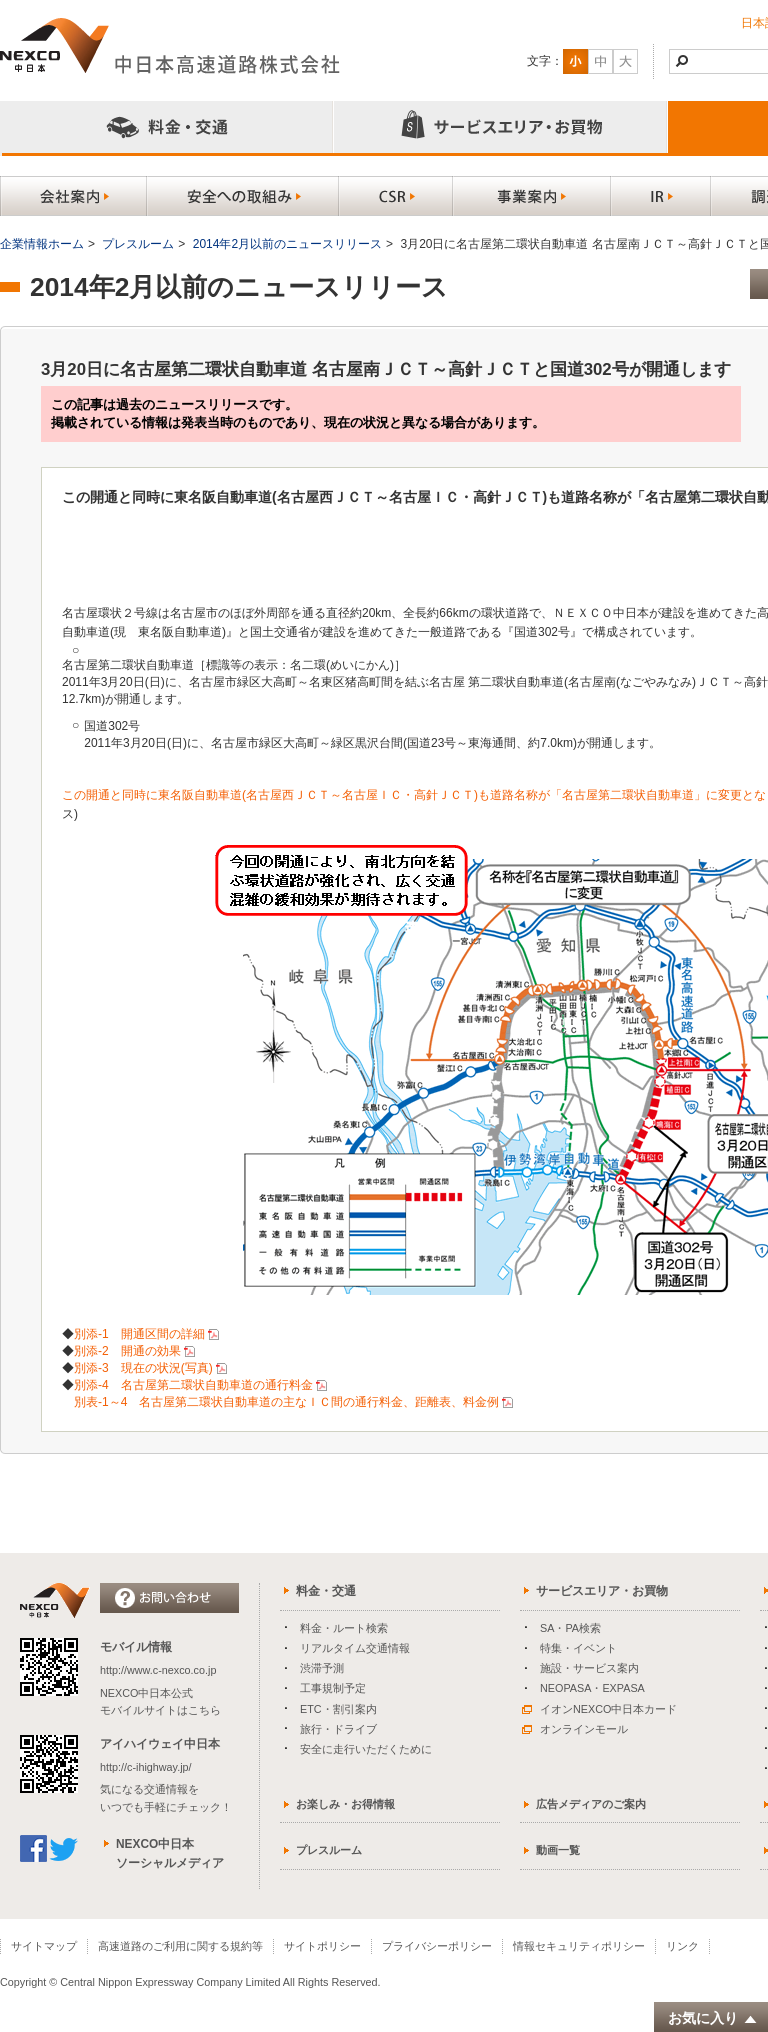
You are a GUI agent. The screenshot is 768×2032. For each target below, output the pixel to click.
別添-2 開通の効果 (127, 1351)
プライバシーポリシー (437, 1946)
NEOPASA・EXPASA (592, 1688)
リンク (682, 1946)
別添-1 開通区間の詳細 (139, 1334)
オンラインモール (575, 1729)
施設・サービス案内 (589, 1668)
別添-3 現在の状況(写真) (143, 1368)
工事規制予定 (333, 1688)
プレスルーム (138, 244)
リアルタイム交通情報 (355, 1648)
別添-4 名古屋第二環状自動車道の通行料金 (193, 1385)
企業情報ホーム (42, 244)
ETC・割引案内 (338, 1709)
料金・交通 (326, 1591)
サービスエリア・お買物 (602, 1591)
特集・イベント (578, 1648)
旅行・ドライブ (338, 1729)
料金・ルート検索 (344, 1628)
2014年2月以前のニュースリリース (287, 244)
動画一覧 (558, 1850)
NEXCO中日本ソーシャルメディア (170, 1853)
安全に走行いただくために (366, 1749)
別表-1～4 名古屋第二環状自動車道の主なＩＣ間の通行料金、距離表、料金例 (286, 1402)
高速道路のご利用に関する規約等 (180, 1946)
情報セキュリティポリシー (579, 1946)
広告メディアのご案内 (591, 1804)
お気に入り (713, 2018)
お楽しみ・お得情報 (345, 1804)
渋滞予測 (322, 1668)
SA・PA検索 (570, 1628)
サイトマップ (44, 1946)
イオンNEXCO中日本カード (599, 1709)
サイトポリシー (322, 1946)
